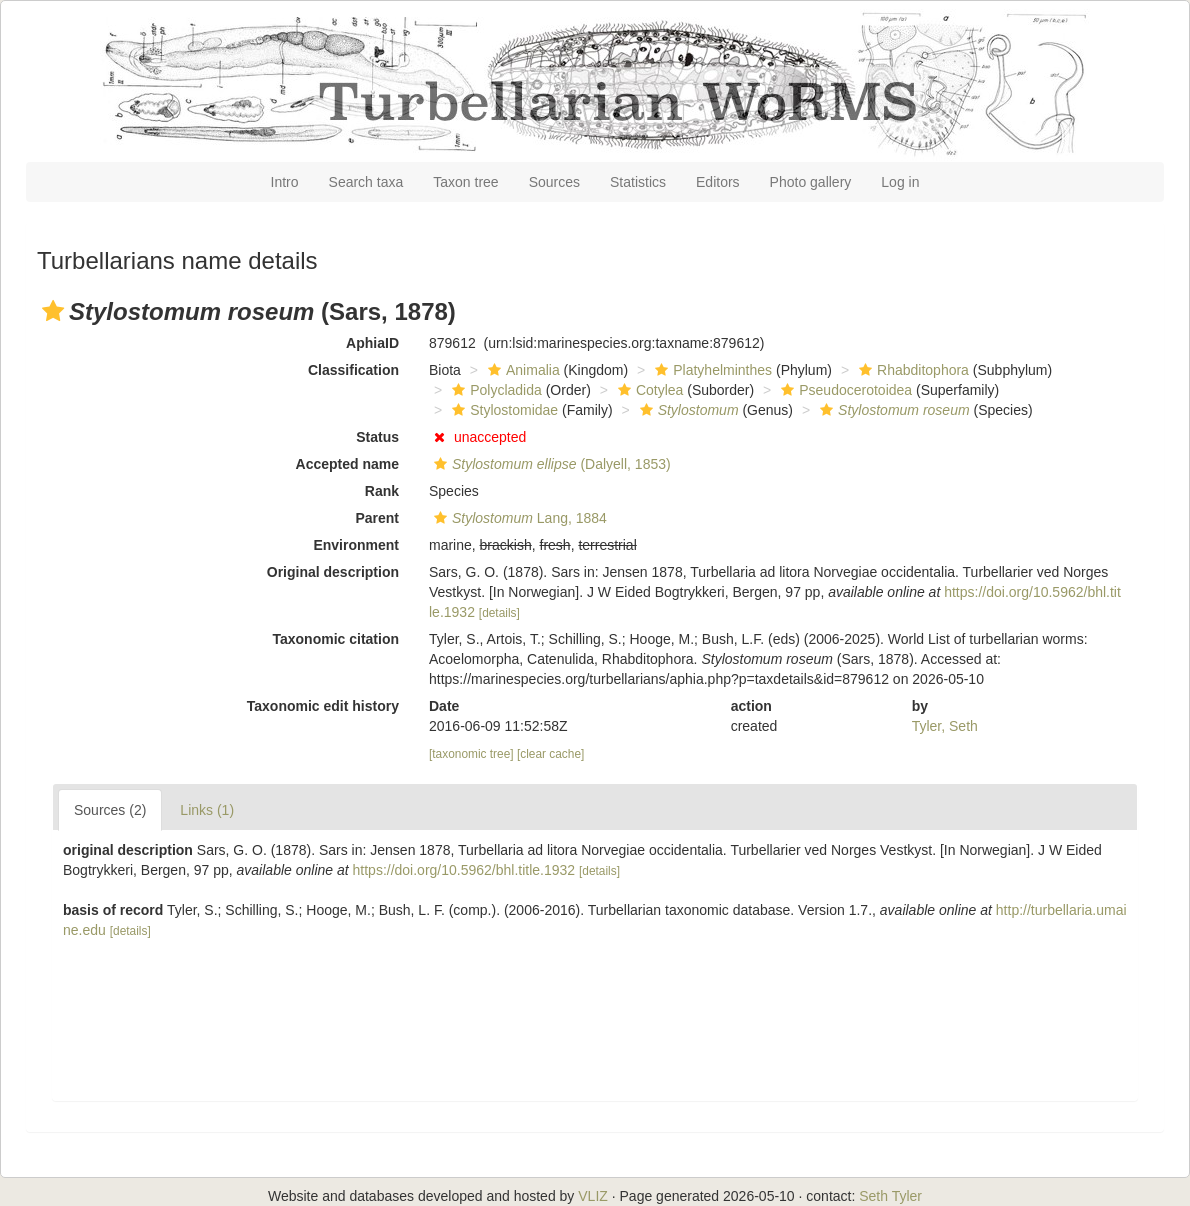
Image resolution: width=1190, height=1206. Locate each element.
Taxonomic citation (335, 639)
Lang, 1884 (518, 518)
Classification (353, 370)
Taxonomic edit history (323, 706)
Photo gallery (811, 182)
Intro (285, 182)
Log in (900, 182)
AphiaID (372, 343)
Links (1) (207, 810)
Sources (554, 182)
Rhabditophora (911, 370)
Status (377, 437)
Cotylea (648, 390)
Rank (382, 491)
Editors (718, 182)
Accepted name (347, 464)
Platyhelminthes (711, 370)
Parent (377, 518)
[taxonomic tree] (471, 754)
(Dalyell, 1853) (550, 464)
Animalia (521, 370)
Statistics (638, 182)
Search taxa (366, 182)
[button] (53, 311)
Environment (356, 545)
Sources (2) (110, 810)
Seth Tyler (890, 1196)
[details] (499, 613)
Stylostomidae (502, 410)
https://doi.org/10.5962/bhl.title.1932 (464, 870)
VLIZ (593, 1196)
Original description (333, 572)
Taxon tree (465, 182)
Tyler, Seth (945, 726)
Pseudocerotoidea (844, 390)
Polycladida (494, 390)
